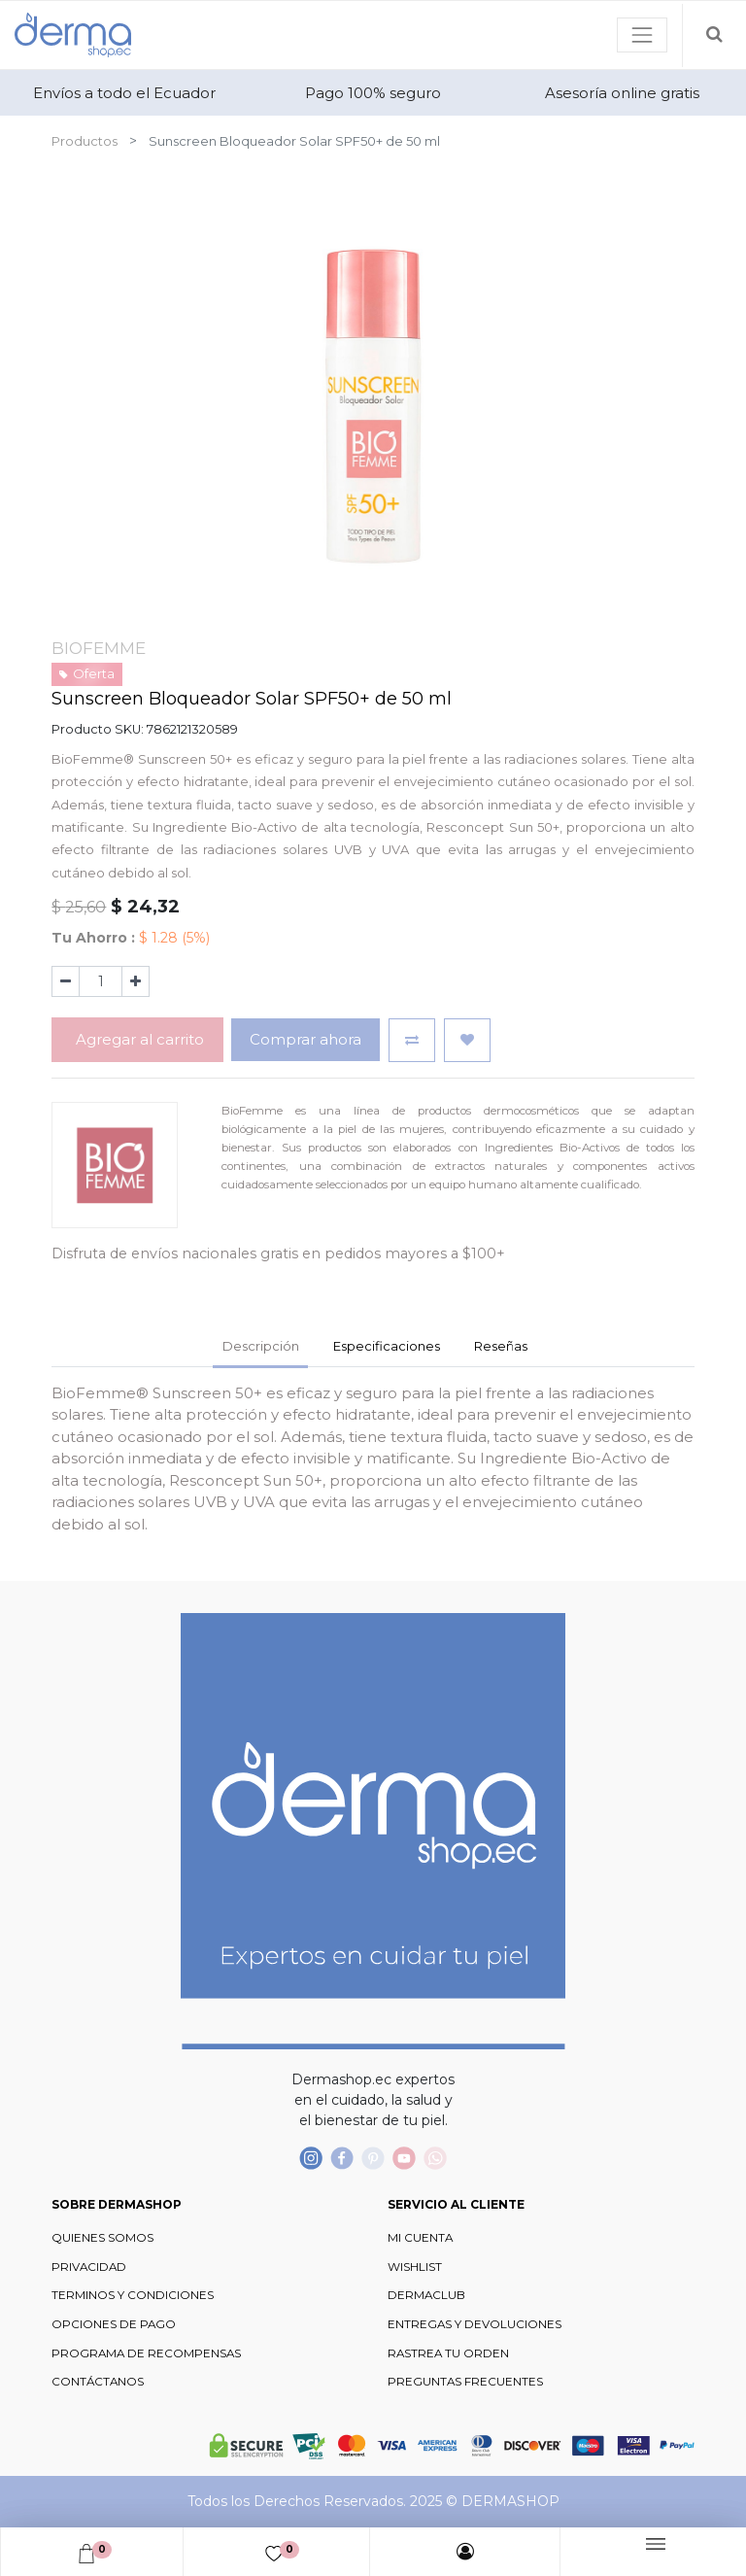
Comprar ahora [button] (305, 1039)
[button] (412, 1040)
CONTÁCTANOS (97, 2381)
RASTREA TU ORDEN (448, 2353)
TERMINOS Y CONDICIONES (132, 2295)
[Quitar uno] (65, 981)
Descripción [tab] (260, 1346)
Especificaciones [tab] (386, 1346)
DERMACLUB (426, 2295)
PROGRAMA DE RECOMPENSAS (146, 2353)
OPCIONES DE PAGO (113, 2324)
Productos (84, 141)
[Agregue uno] (135, 981)
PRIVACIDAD (88, 2267)
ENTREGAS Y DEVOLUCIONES (474, 2324)
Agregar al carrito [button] (138, 1039)
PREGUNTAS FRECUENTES (465, 2381)
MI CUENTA (420, 2238)
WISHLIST (415, 2267)
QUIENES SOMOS (102, 2238)
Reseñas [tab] (500, 1346)
